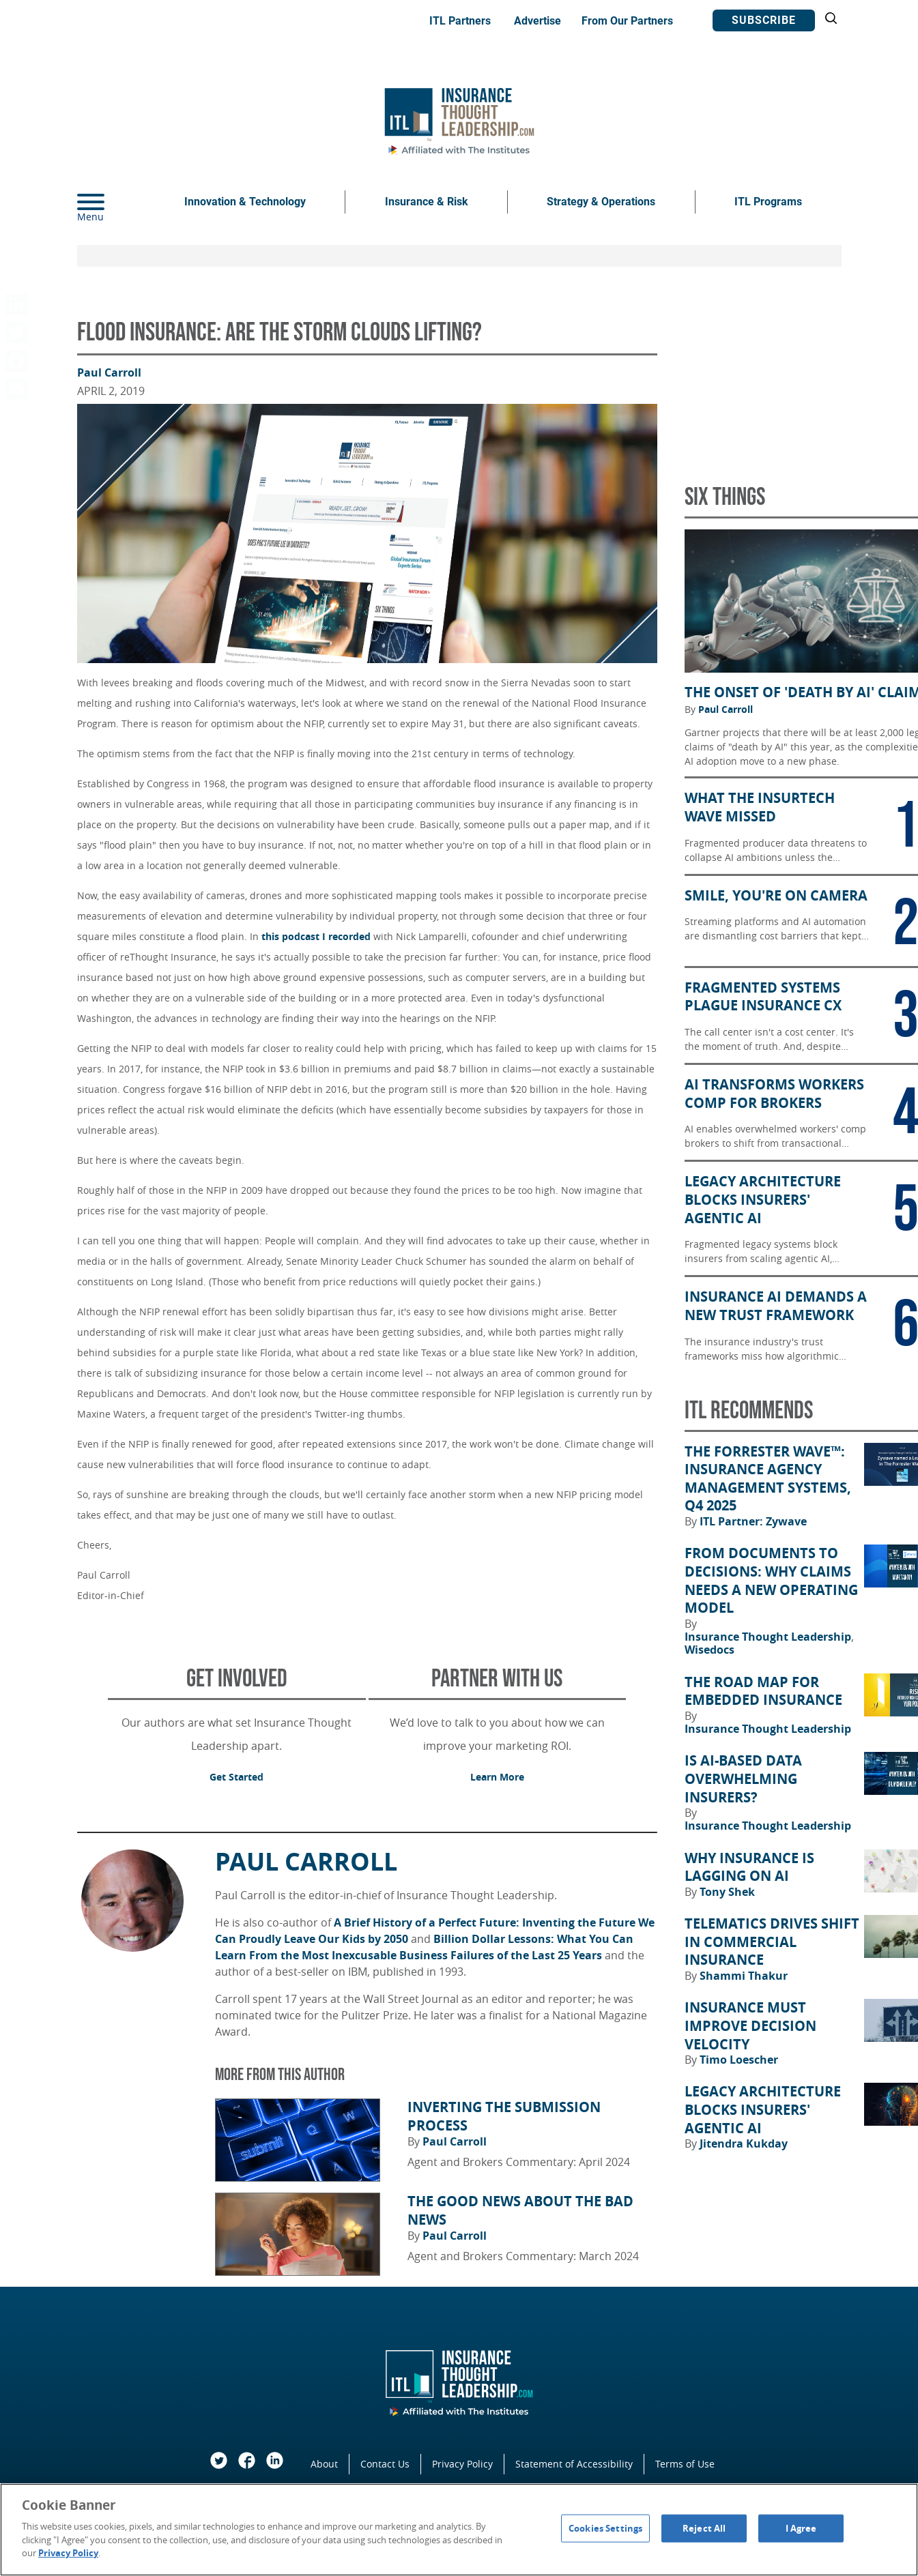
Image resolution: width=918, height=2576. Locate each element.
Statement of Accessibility (574, 2463)
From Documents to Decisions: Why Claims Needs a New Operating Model (771, 1581)
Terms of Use (685, 2463)
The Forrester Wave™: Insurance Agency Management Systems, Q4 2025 (768, 1479)
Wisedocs (709, 1649)
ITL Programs (768, 201)
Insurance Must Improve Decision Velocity (750, 2026)
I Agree (801, 2527)
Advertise (537, 20)
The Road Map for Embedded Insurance (763, 1691)
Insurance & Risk (426, 201)
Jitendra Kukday (744, 2143)
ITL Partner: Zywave (753, 1521)
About (324, 2463)
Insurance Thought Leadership (769, 1636)
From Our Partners (627, 20)
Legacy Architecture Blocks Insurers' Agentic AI (763, 2110)
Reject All (704, 2527)
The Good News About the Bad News (520, 2211)
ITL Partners (460, 20)
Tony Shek (727, 1891)
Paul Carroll (109, 372)
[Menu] (111, 202)
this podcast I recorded (316, 936)
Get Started (236, 1776)
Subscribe (764, 20)
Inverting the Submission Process (504, 2116)
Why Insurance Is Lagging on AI (749, 1867)
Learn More (497, 1776)
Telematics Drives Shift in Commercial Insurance (772, 1942)
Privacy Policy (462, 2463)
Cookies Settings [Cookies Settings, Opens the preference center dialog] (605, 2527)
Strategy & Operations (601, 201)
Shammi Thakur (744, 1975)
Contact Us (385, 2463)
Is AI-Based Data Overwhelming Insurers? (743, 1779)
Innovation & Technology (245, 201)
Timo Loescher (739, 2059)
